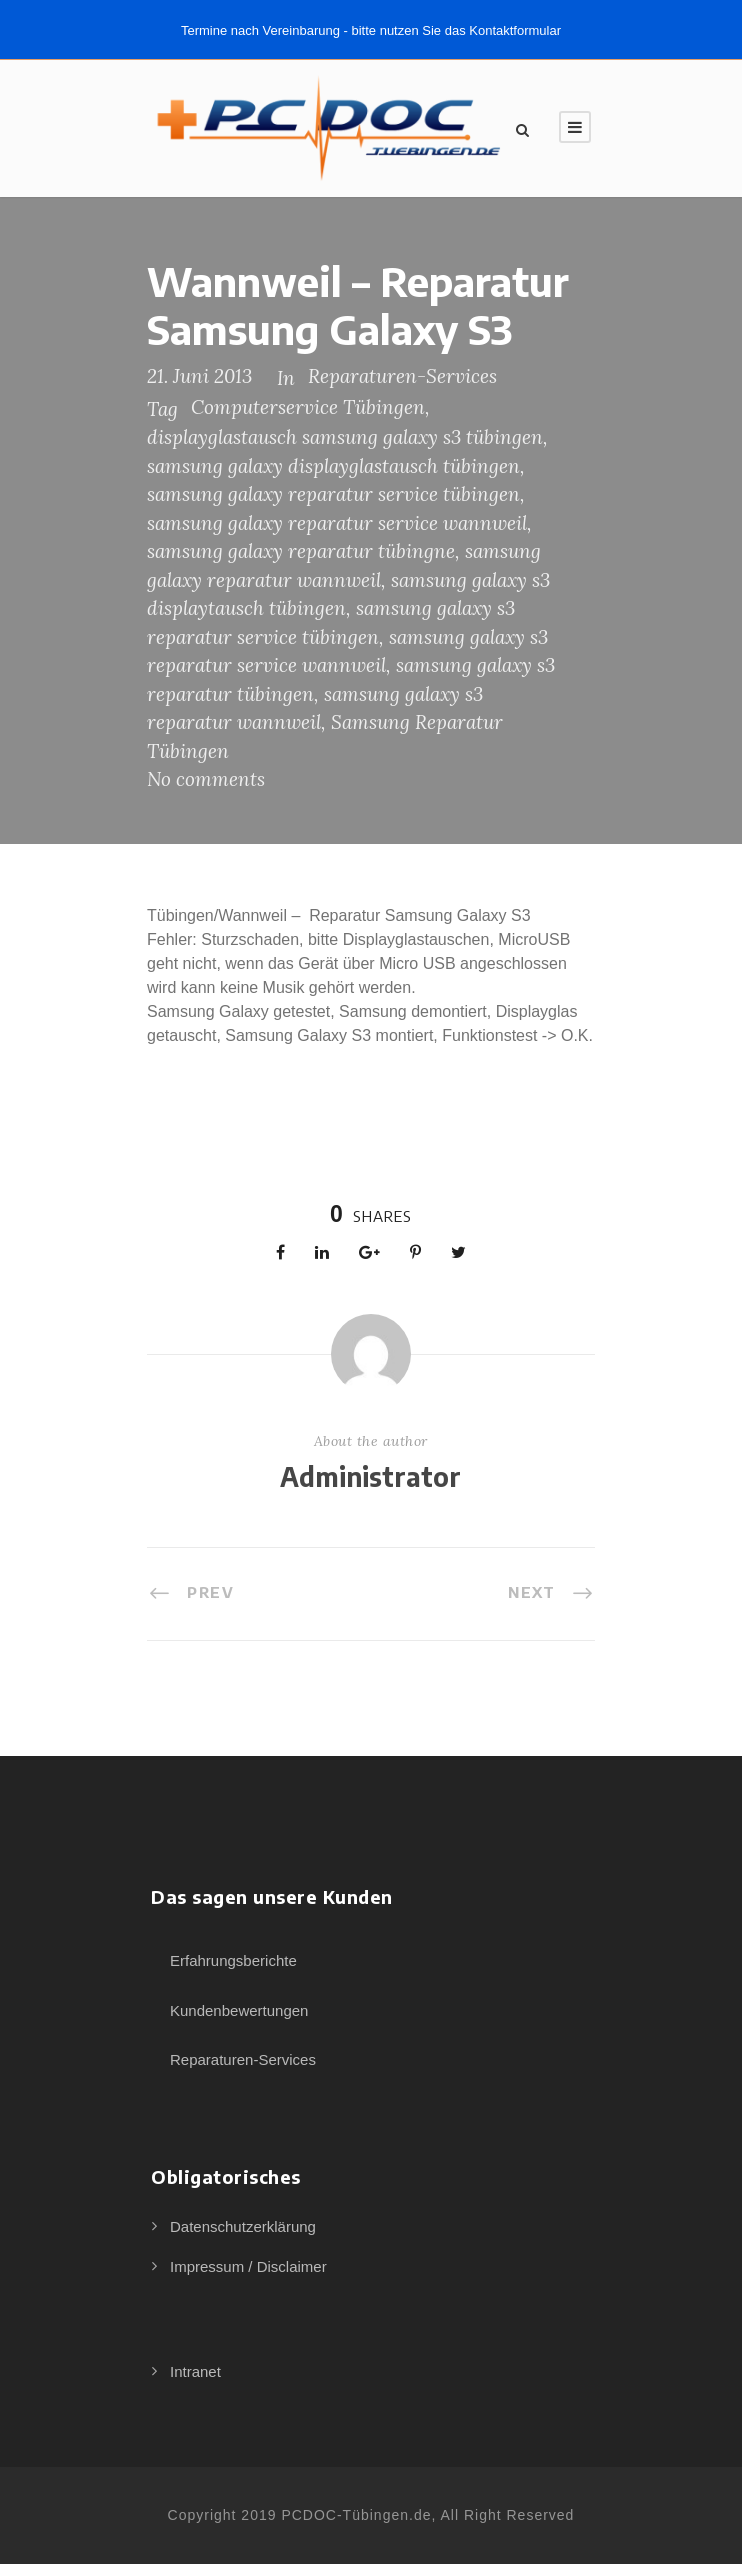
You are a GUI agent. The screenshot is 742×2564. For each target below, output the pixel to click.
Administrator (370, 1476)
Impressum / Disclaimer (248, 2266)
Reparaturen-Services (402, 376)
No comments (206, 779)
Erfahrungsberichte (233, 1960)
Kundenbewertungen (239, 2010)
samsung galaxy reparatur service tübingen (333, 494)
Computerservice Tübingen (308, 407)
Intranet (195, 2371)
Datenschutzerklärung (243, 2226)
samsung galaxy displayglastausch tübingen (333, 466)
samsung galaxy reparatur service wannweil (337, 523)
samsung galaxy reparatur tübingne (301, 551)
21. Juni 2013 (199, 376)
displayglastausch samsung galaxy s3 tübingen (345, 437)
